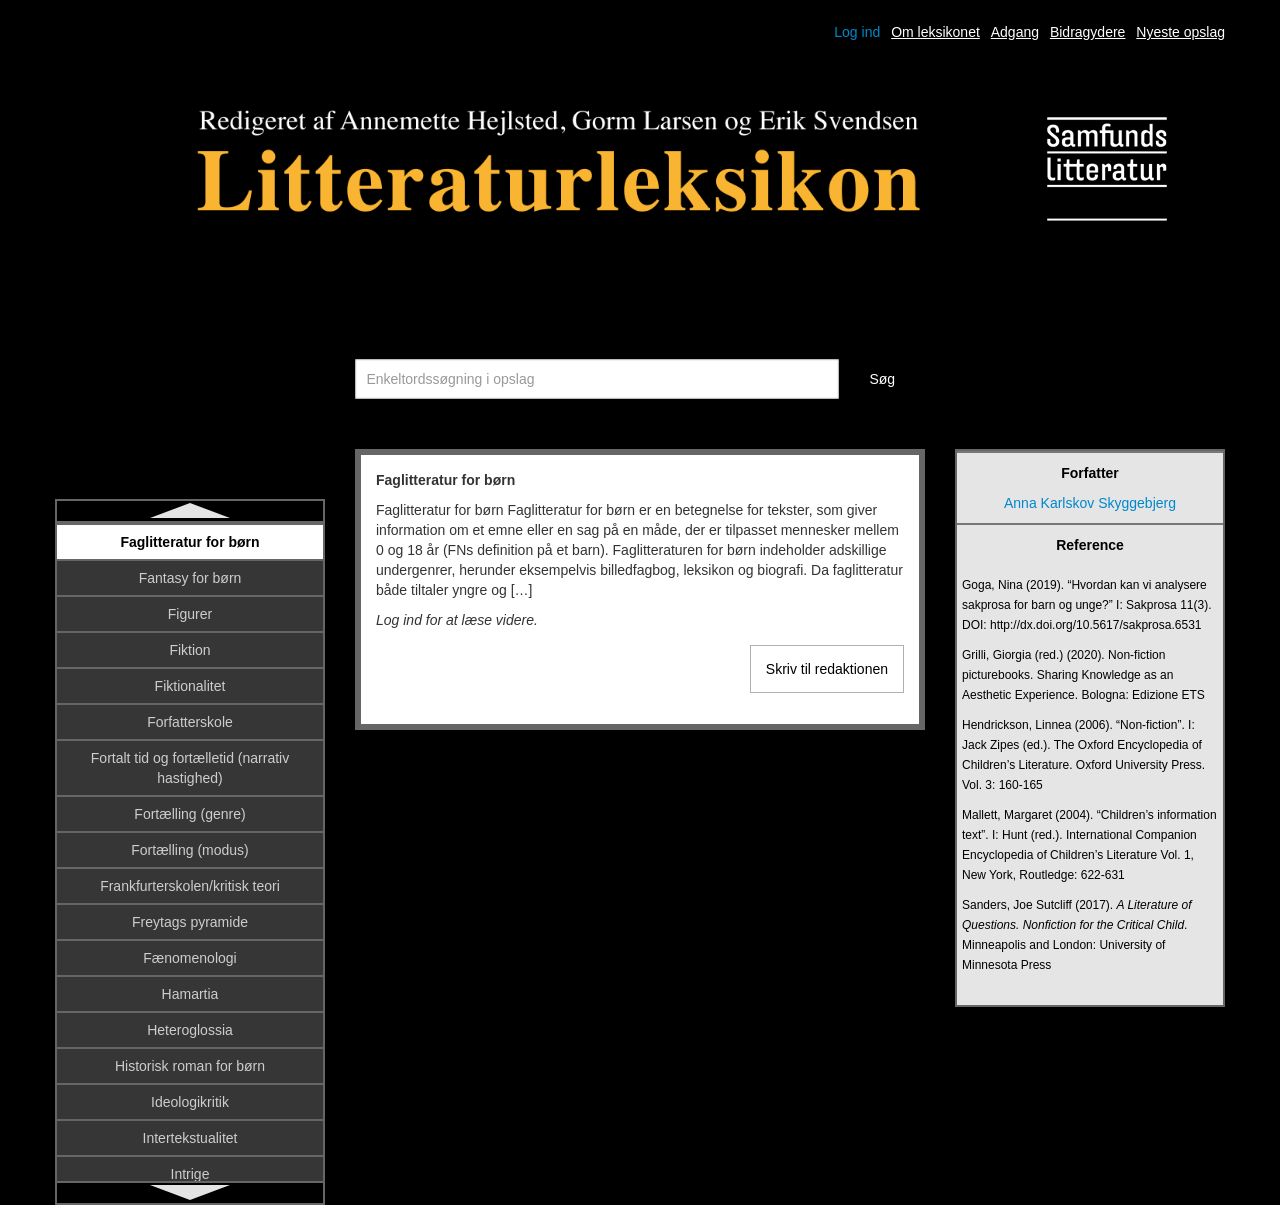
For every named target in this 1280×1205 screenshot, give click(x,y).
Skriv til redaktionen (827, 669)
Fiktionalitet (190, 686)
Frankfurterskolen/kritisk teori (190, 886)
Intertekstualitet (190, 1138)
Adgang (1015, 32)
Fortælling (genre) (189, 814)
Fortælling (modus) (189, 850)
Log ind (857, 32)
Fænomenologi (189, 958)
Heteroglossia (190, 1030)
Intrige (190, 1174)
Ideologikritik (190, 1102)
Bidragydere (1088, 32)
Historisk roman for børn (190, 1066)
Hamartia (190, 994)
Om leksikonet (935, 32)
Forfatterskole (190, 722)
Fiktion (189, 650)
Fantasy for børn (190, 578)
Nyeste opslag (1180, 32)
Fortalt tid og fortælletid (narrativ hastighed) (190, 768)
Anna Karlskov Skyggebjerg (1090, 503)
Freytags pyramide (190, 922)
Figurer (190, 614)
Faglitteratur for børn (189, 542)
